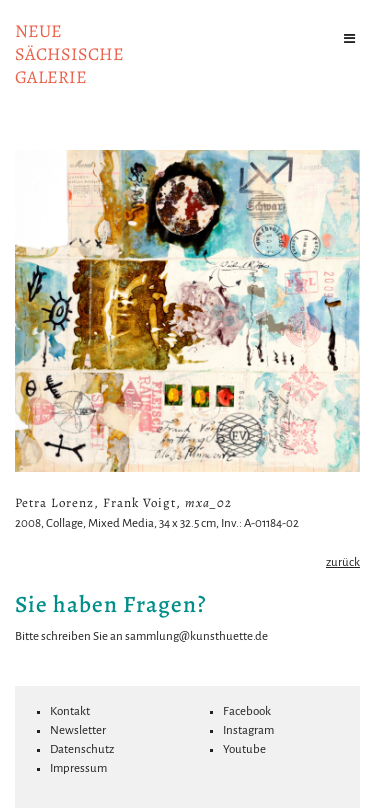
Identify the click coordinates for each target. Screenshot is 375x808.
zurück (343, 562)
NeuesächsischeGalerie (69, 54)
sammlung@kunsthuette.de (196, 636)
